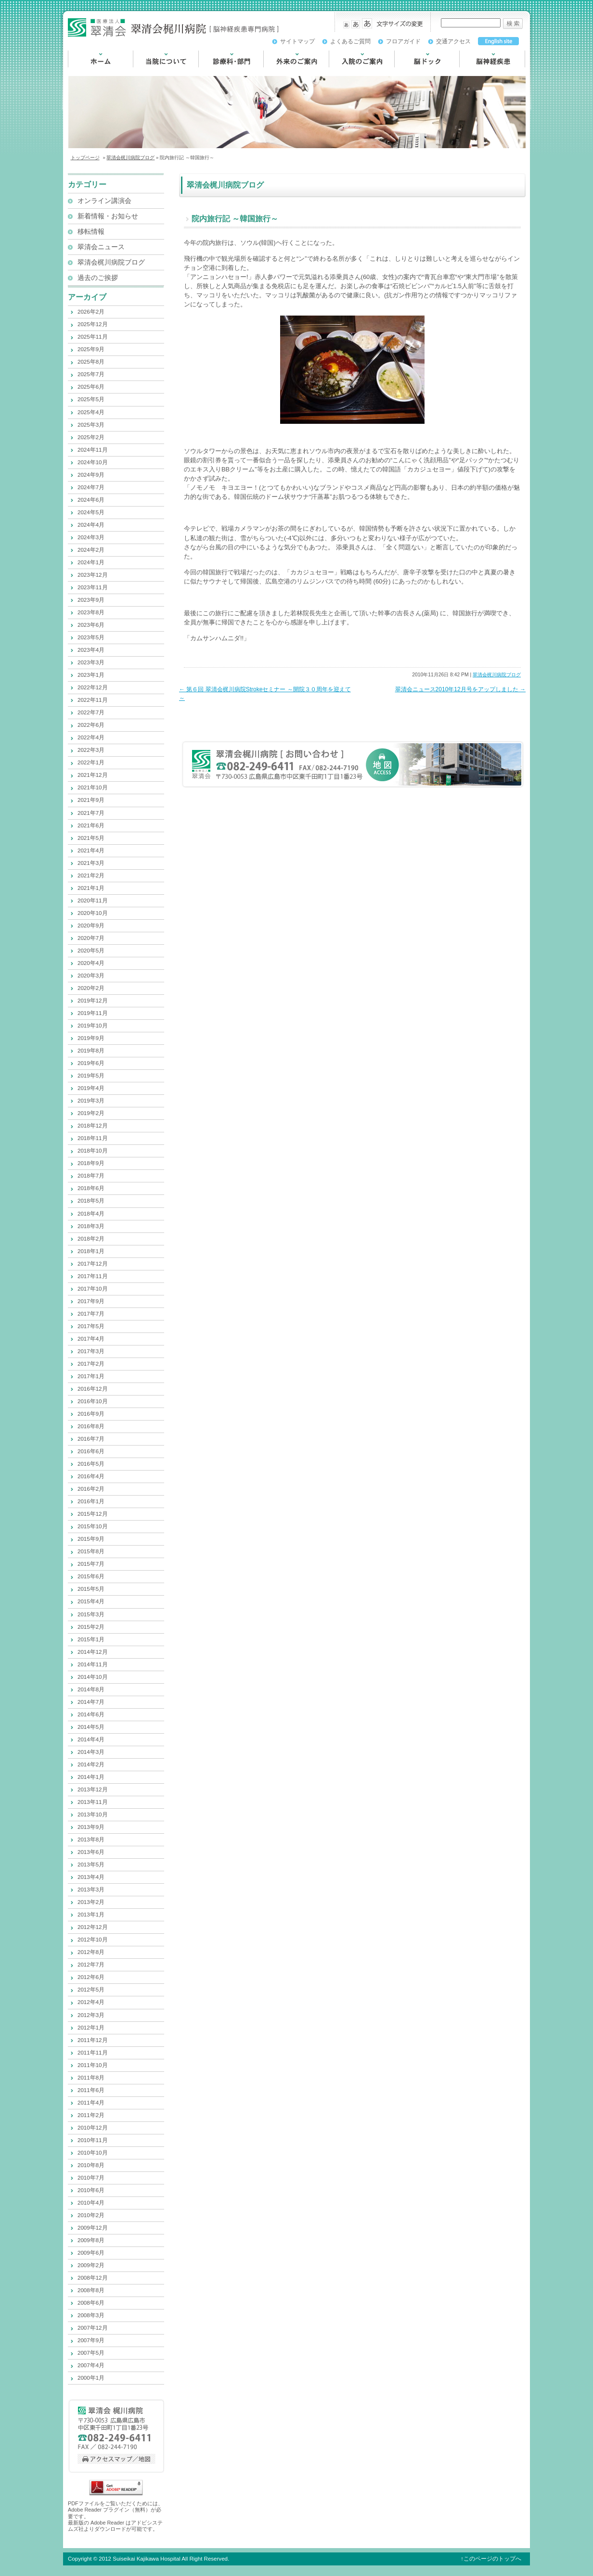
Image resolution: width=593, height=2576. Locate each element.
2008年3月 (90, 2315)
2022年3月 (90, 750)
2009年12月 (92, 2228)
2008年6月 (90, 2303)
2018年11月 (92, 1138)
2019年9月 (90, 1038)
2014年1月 (90, 1777)
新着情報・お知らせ (107, 216)
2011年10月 (92, 2065)
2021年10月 (92, 787)
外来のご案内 (283, 72)
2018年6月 (90, 1188)
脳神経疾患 (476, 72)
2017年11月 (92, 1276)
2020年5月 (90, 950)
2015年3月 (90, 1614)
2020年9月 (90, 925)
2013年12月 (92, 1789)
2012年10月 (92, 1939)
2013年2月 (90, 1902)
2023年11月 (92, 587)
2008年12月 (92, 2278)
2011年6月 (90, 2090)
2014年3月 (90, 1752)
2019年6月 (90, 1063)
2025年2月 (90, 437)
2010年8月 (90, 2165)
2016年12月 (92, 1389)
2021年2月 (90, 875)
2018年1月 (90, 1251)
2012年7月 (90, 1964)
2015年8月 (90, 1551)
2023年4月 (90, 650)
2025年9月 (90, 349)
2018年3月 (90, 1226)
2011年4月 (90, 2103)
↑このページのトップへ (491, 2559)
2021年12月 (92, 775)
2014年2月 (90, 1764)
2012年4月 (90, 2002)
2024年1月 (90, 562)
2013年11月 (92, 1802)
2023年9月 (90, 600)
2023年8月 (90, 612)
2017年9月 (90, 1301)
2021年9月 (90, 800)
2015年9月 (90, 1539)
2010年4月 (90, 2203)
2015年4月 (90, 1601)
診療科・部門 (218, 72)
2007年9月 (90, 2340)
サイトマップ (297, 41)
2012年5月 (90, 1989)
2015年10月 (92, 1526)
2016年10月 (92, 1401)
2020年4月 (90, 963)
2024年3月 (90, 537)
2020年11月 (92, 900)
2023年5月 (90, 637)
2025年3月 (90, 425)
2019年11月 (92, 1013)
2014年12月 (92, 1652)
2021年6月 (90, 825)
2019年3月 (90, 1101)
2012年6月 (90, 1977)
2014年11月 (92, 1664)
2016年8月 (90, 1426)
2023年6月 (90, 625)
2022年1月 (90, 762)
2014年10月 (92, 1677)
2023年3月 (90, 662)
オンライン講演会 (104, 200)
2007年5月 (90, 2353)
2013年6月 (90, 1852)
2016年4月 (90, 1476)
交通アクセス (453, 41)
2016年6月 (90, 1451)
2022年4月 (90, 737)
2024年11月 (92, 450)
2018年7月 (90, 1176)
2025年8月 (90, 362)
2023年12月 (92, 575)
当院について (153, 72)
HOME (78, 72)
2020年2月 (90, 988)
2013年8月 (90, 1839)
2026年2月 (90, 312)
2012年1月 (90, 2027)
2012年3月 (90, 2015)
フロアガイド (403, 41)
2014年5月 (90, 1727)
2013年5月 (90, 1864)
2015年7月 (90, 1564)
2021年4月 (90, 850)
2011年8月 (90, 2078)
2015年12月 (92, 1514)
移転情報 (90, 231)
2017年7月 (90, 1314)
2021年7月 (90, 813)
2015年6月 (90, 1576)
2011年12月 (92, 2040)
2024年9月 (90, 475)
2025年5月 (90, 399)
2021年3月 (90, 863)
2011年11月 (92, 2053)
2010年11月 (92, 2140)
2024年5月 (90, 512)
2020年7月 (90, 938)
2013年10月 (92, 1814)
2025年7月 (90, 374)
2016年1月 (90, 1501)
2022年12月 (92, 687)
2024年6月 (90, 500)
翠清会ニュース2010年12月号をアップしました (460, 689)
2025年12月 (92, 324)
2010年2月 (90, 2215)
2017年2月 (90, 1364)
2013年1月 (90, 1914)
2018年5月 (90, 1201)
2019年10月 (92, 1025)
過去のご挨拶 (97, 277)
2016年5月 (90, 1464)
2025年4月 (90, 412)
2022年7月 (90, 712)
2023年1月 (90, 675)
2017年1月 (90, 1376)
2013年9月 (90, 1827)
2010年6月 (90, 2190)
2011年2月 (90, 2115)
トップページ (85, 157)
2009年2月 (90, 2265)
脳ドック (407, 72)
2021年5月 (90, 838)
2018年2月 (90, 1239)
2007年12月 (92, 2328)
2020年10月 (92, 913)
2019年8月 (90, 1050)
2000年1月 (90, 2378)
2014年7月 (90, 1702)
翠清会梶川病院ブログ (130, 157)
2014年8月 (90, 1689)
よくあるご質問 (350, 41)
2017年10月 (92, 1289)
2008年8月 (90, 2290)
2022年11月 (92, 700)
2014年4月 (90, 1739)
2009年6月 (90, 2253)
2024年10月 (92, 462)
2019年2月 (90, 1113)
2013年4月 (90, 1877)
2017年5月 (90, 1326)
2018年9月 (90, 1163)
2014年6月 (90, 1714)
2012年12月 (92, 1927)
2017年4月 (90, 1339)
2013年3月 (90, 1889)
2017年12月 (92, 1264)
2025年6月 (90, 387)
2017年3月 (90, 1351)
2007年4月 (90, 2365)
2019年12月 (92, 1000)
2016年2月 (90, 1489)
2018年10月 (92, 1151)
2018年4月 (90, 1214)
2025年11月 (92, 337)
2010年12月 (92, 2128)
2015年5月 (90, 1589)
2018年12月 (92, 1126)
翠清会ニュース (101, 247)
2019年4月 (90, 1088)
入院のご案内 (349, 72)
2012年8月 (90, 1952)
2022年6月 (90, 725)
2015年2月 (90, 1627)
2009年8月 (90, 2240)
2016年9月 (90, 1414)
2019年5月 (90, 1076)
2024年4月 (90, 525)
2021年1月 (90, 888)
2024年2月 (90, 550)
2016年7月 (90, 1439)
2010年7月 (90, 2178)
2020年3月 (90, 975)
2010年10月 (92, 2153)
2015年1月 (90, 1639)
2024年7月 (90, 487)
